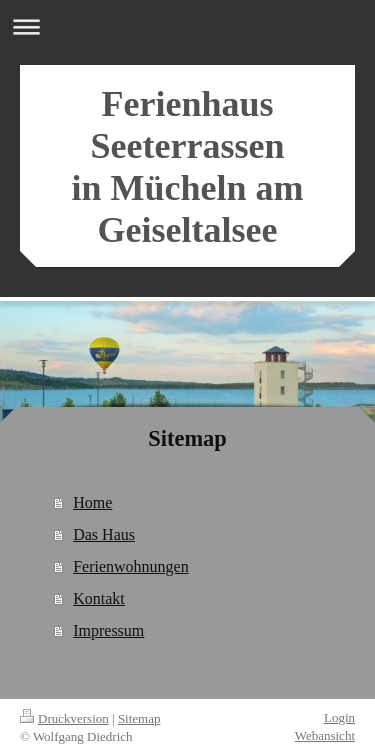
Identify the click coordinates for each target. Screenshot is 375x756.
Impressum (108, 630)
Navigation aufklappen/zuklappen (187, 26)
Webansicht (325, 735)
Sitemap (139, 718)
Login (339, 717)
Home (92, 502)
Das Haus (104, 534)
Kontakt (99, 598)
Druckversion (64, 718)
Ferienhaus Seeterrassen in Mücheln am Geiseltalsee (187, 167)
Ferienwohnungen (131, 566)
